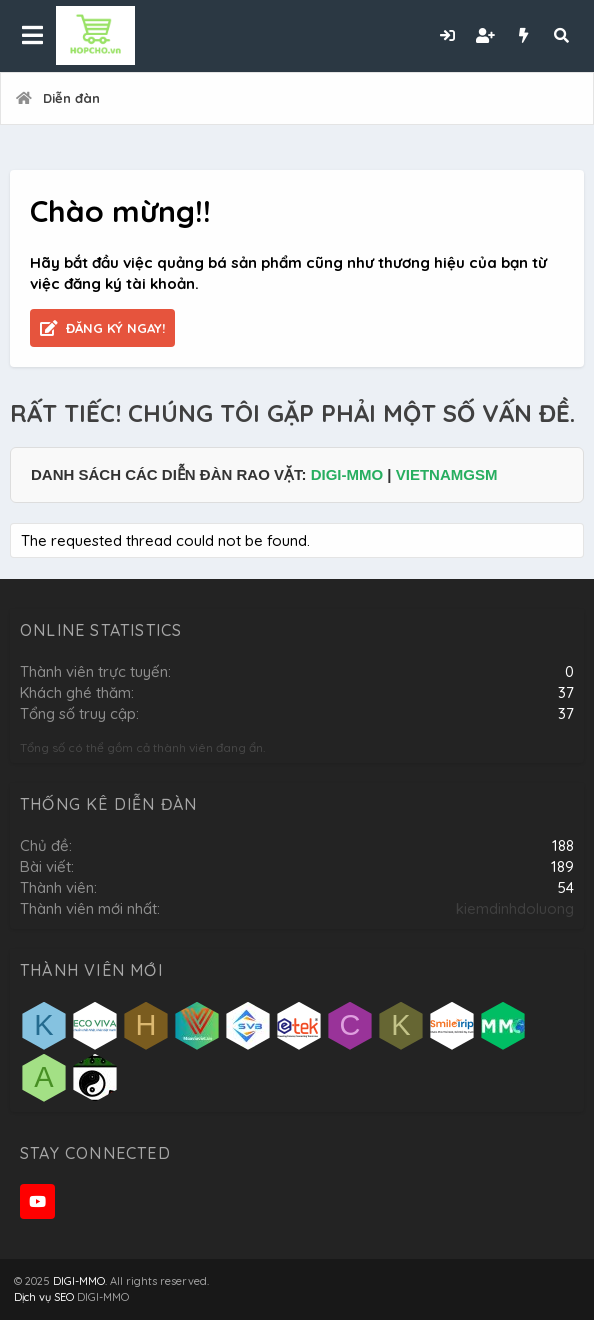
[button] (32, 36)
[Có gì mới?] (523, 35)
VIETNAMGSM (447, 474)
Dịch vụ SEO (44, 1297)
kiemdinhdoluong (515, 908)
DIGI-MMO (347, 474)
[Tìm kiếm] (561, 35)
